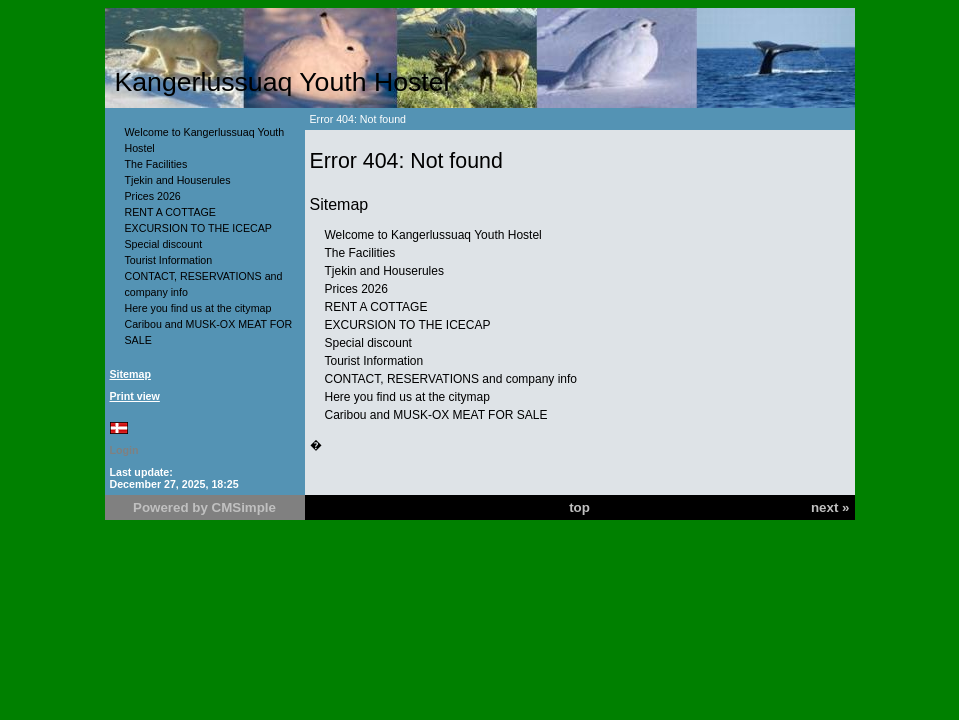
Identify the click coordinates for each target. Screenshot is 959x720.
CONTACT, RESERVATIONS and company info (451, 379)
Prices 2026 (153, 196)
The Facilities (156, 164)
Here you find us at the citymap (198, 308)
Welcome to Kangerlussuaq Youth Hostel (433, 235)
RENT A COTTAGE (170, 212)
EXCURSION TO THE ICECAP (198, 228)
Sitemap (130, 374)
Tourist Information (169, 260)
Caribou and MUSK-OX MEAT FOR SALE (436, 415)
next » (830, 507)
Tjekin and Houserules (178, 180)
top (579, 507)
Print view (135, 396)
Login (124, 450)
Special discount (164, 244)
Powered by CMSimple (204, 507)
